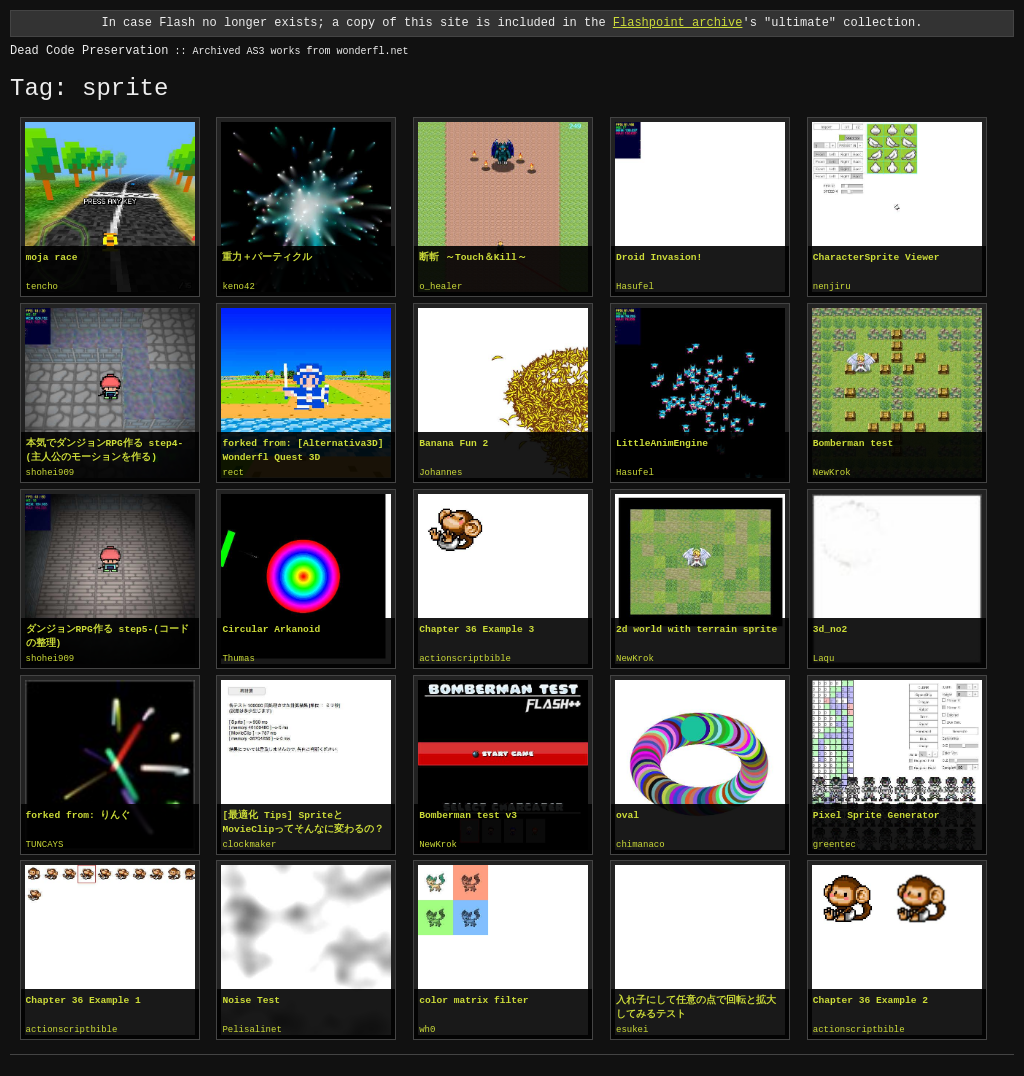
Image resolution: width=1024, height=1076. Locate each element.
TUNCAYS (45, 842)
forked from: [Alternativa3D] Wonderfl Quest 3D (302, 449)
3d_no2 (830, 627)
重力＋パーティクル (267, 257)
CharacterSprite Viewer (876, 257)
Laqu (824, 657)
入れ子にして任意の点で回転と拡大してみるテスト (696, 1003)
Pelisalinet (251, 1026)
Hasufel (635, 287)
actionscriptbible (465, 657)
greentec (834, 842)
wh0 (427, 1026)
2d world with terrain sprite (696, 627)
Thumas (238, 657)
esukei (632, 1026)
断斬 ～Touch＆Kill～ (473, 257)
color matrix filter (473, 996)
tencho (42, 287)
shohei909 (50, 472)
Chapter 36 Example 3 (476, 627)
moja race (52, 257)
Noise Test (251, 996)
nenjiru (832, 287)
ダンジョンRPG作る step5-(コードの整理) (107, 634)
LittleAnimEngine (662, 442)
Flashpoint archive (678, 22)
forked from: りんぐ (78, 812)
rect (233, 472)
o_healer (440, 287)
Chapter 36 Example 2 (870, 996)
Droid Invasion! (659, 257)
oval (627, 812)
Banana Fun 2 (453, 442)
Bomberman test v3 (468, 812)
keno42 (238, 287)
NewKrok (832, 472)
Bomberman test (853, 442)
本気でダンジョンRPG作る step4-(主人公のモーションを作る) (105, 449)
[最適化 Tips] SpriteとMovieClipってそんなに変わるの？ (303, 819)
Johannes (440, 472)
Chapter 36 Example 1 (83, 996)
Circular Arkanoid (271, 627)
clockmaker (249, 842)
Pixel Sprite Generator (876, 812)
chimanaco (640, 842)
